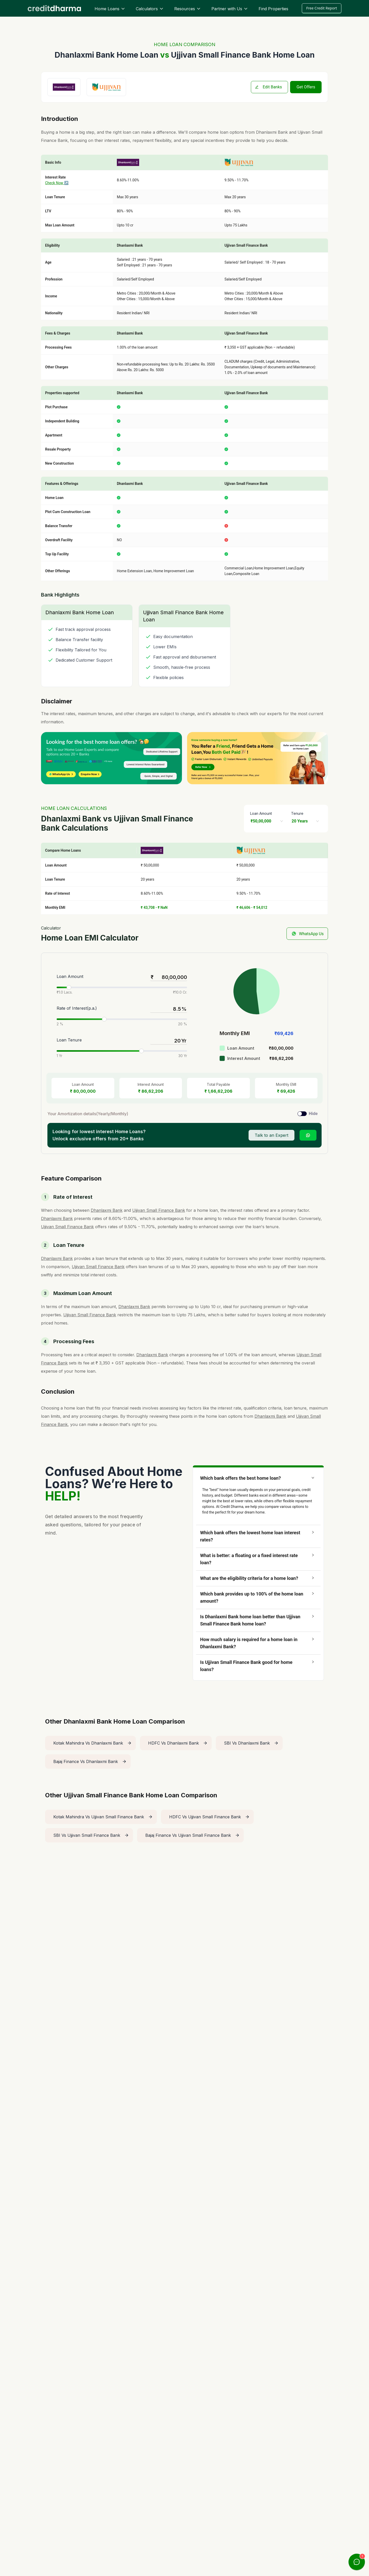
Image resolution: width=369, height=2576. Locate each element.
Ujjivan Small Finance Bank (158, 1210)
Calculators (150, 8)
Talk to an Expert (271, 1135)
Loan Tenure (69, 1039)
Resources (187, 8)
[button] (258, 1478)
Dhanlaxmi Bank (272, 132)
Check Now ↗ (57, 183)
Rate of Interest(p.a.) (77, 1008)
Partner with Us (229, 8)
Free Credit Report (321, 8)
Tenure (297, 813)
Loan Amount (261, 813)
